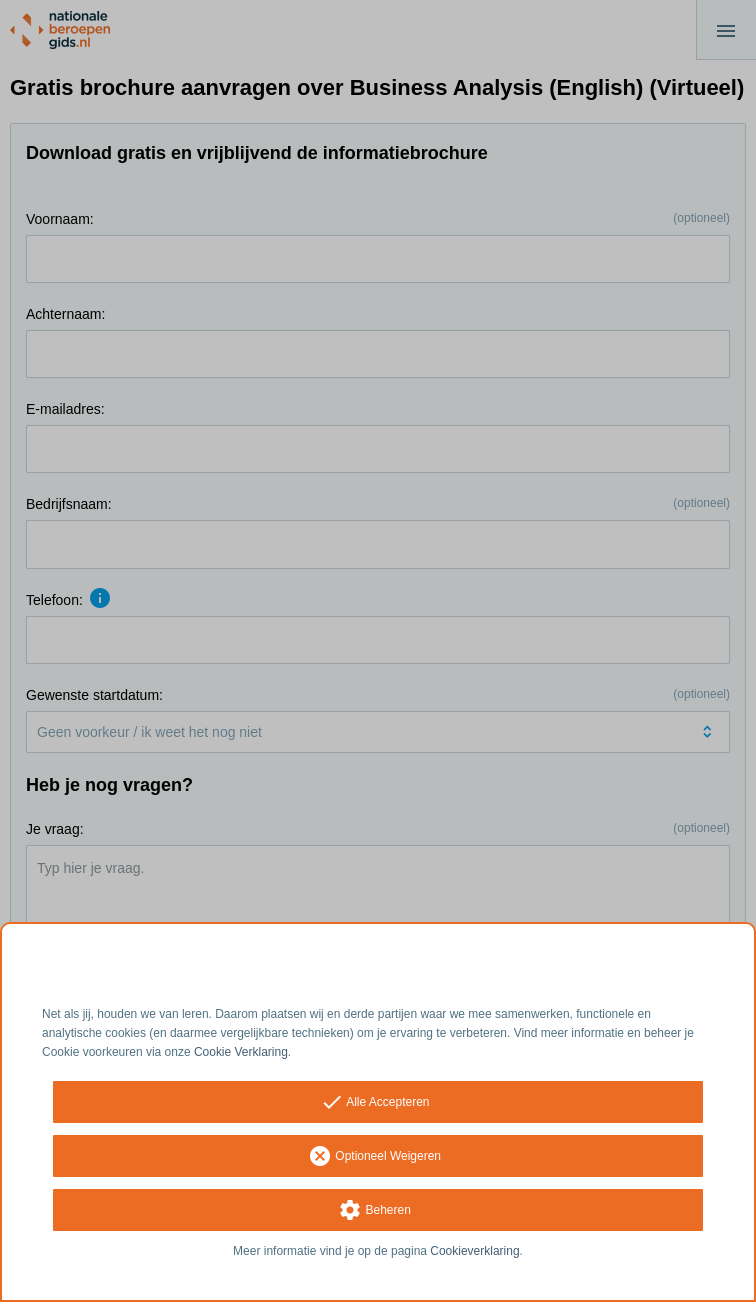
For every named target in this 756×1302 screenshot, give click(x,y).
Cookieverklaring (474, 1251)
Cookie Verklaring (241, 1052)
